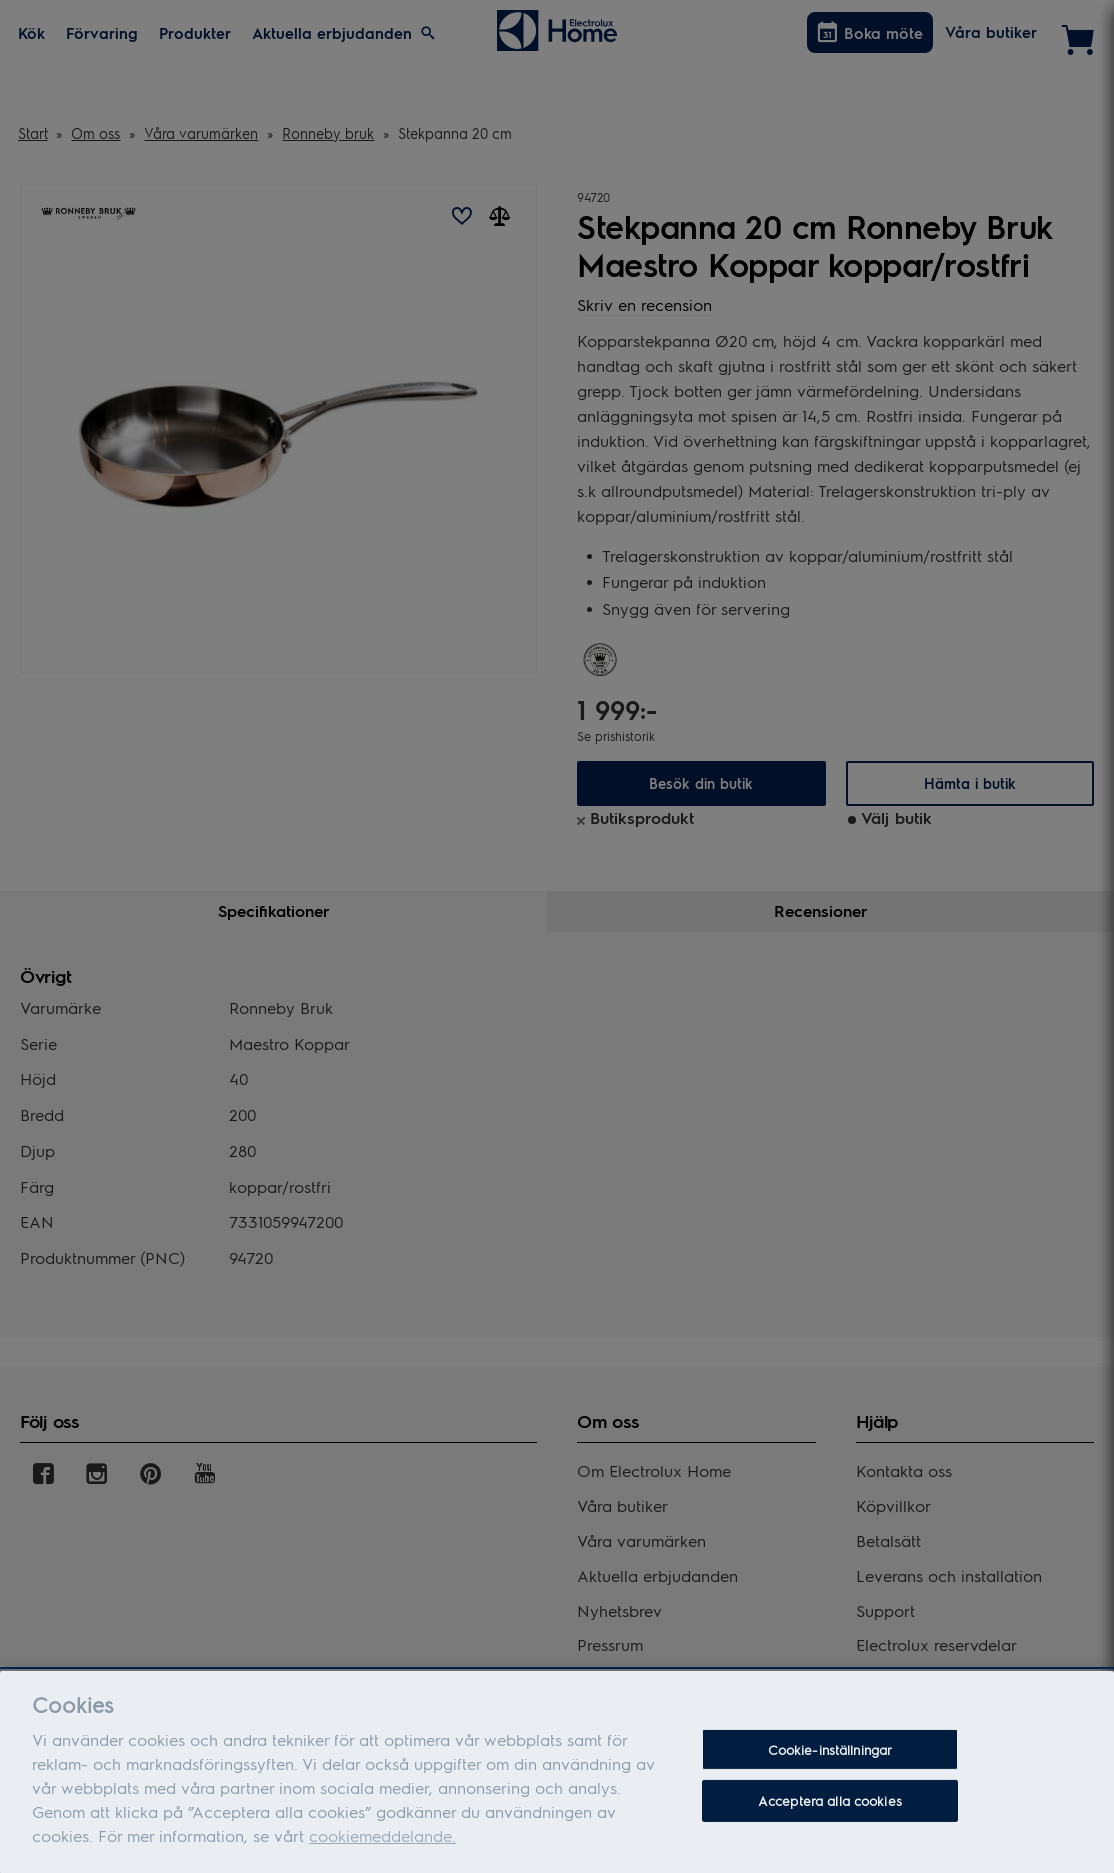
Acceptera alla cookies (830, 1807)
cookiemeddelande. (382, 1842)
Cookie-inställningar (830, 1756)
